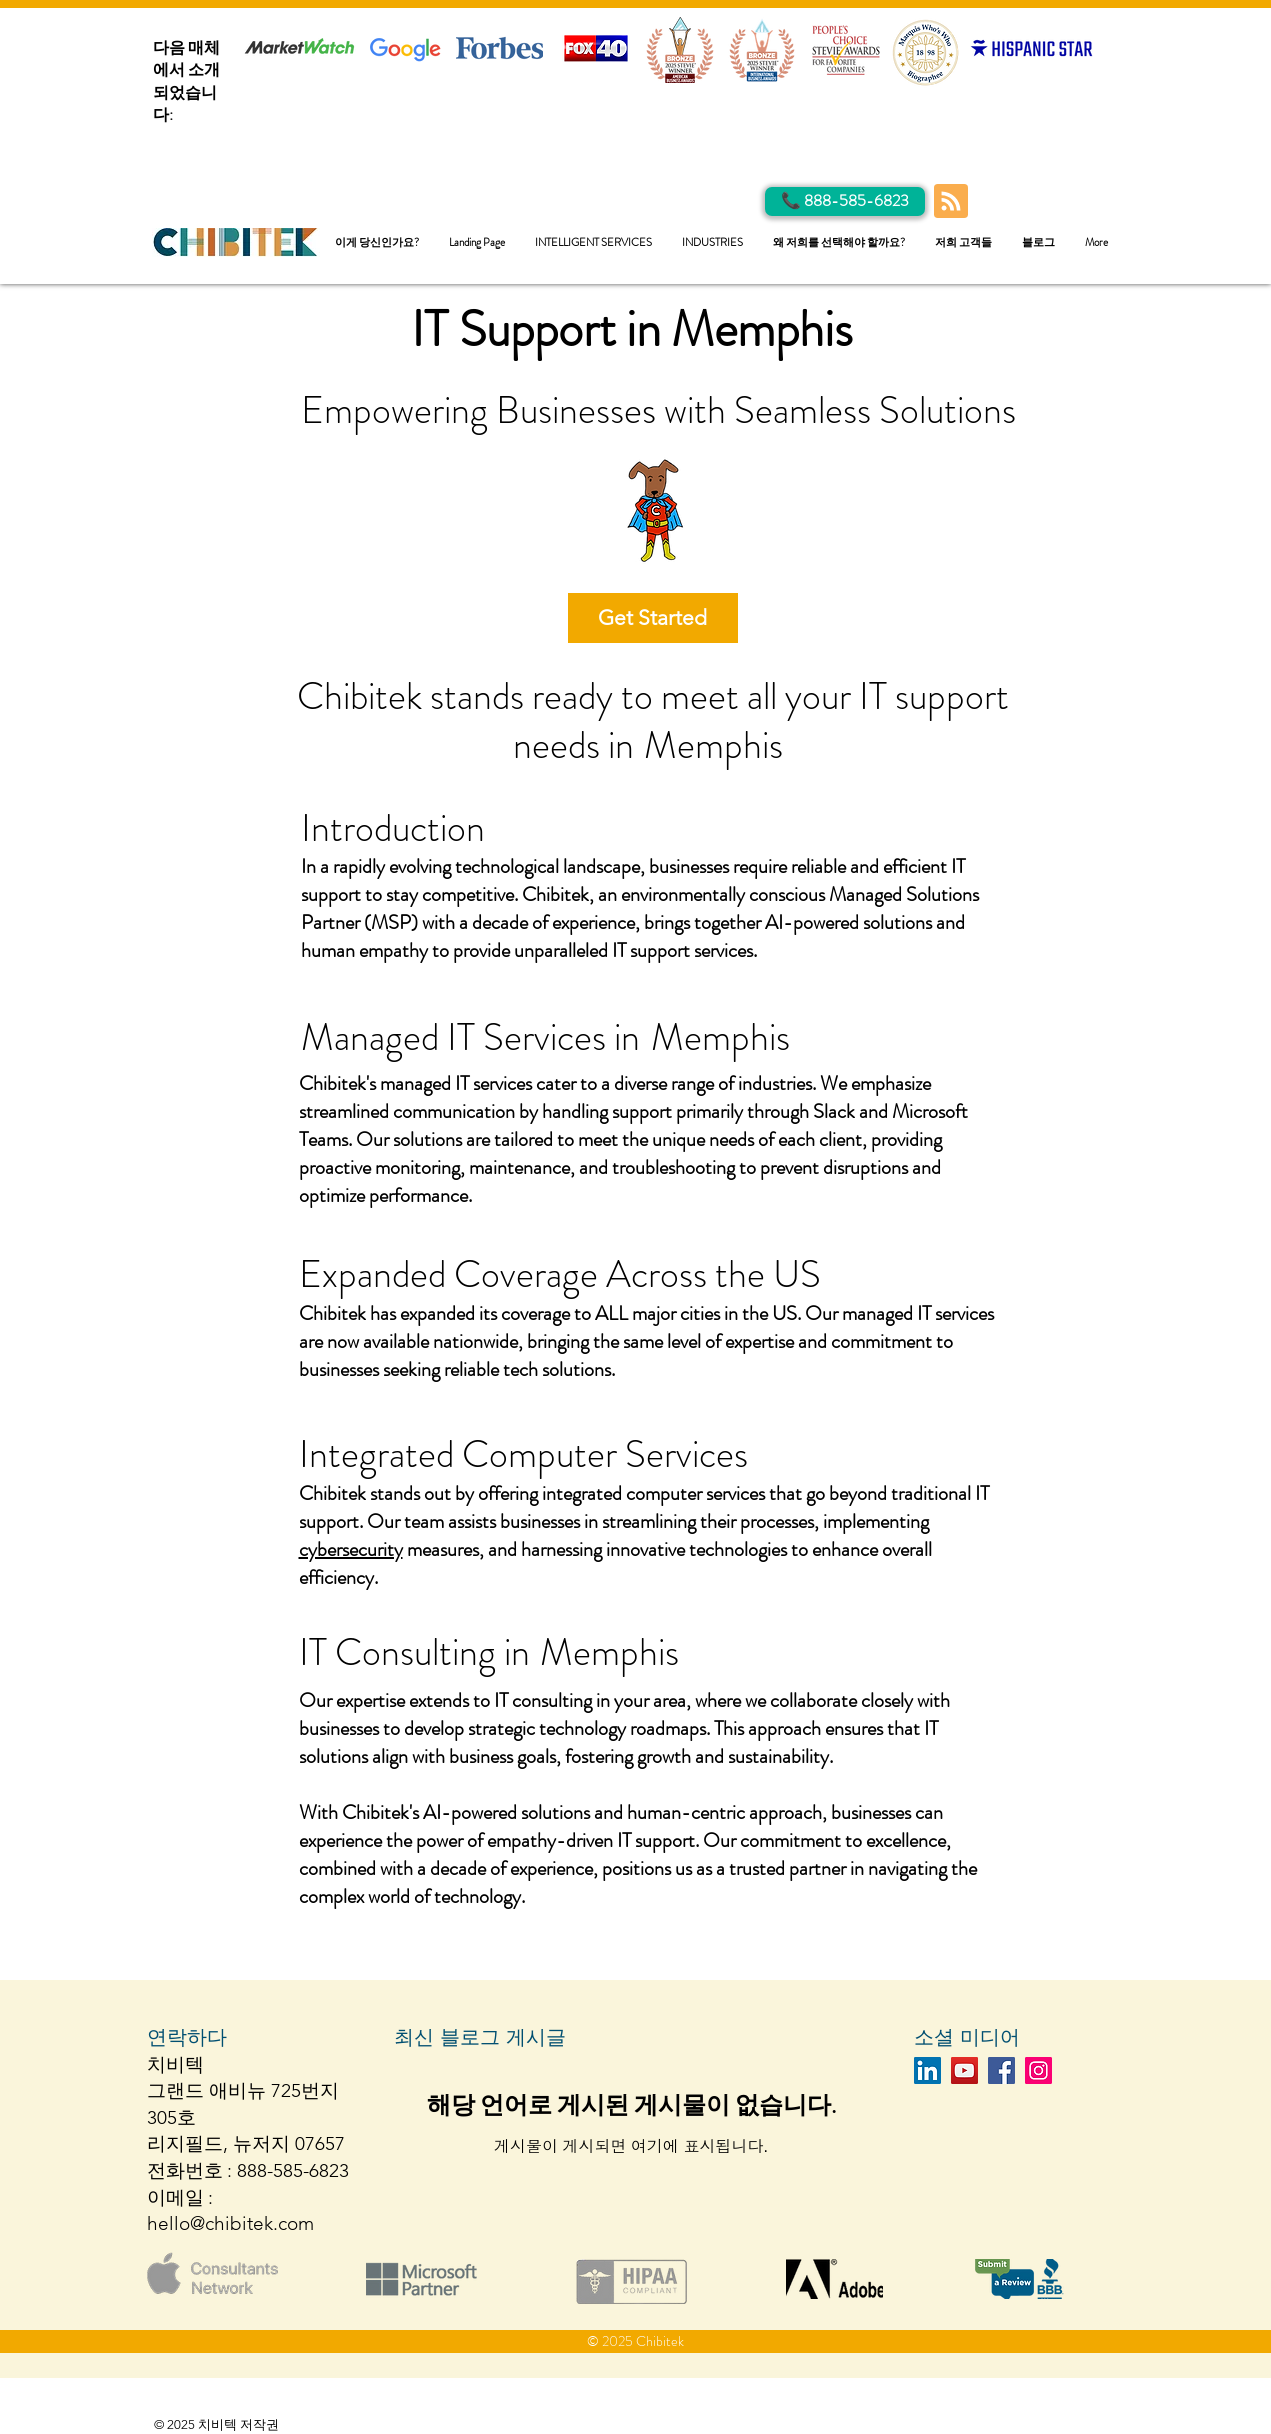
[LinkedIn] (927, 2070)
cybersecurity (351, 1549)
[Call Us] (845, 201)
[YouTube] (964, 2070)
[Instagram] (1038, 2070)
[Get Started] (653, 618)
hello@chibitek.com (230, 2223)
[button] (593, 242)
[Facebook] (1001, 2070)
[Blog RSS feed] (951, 202)
